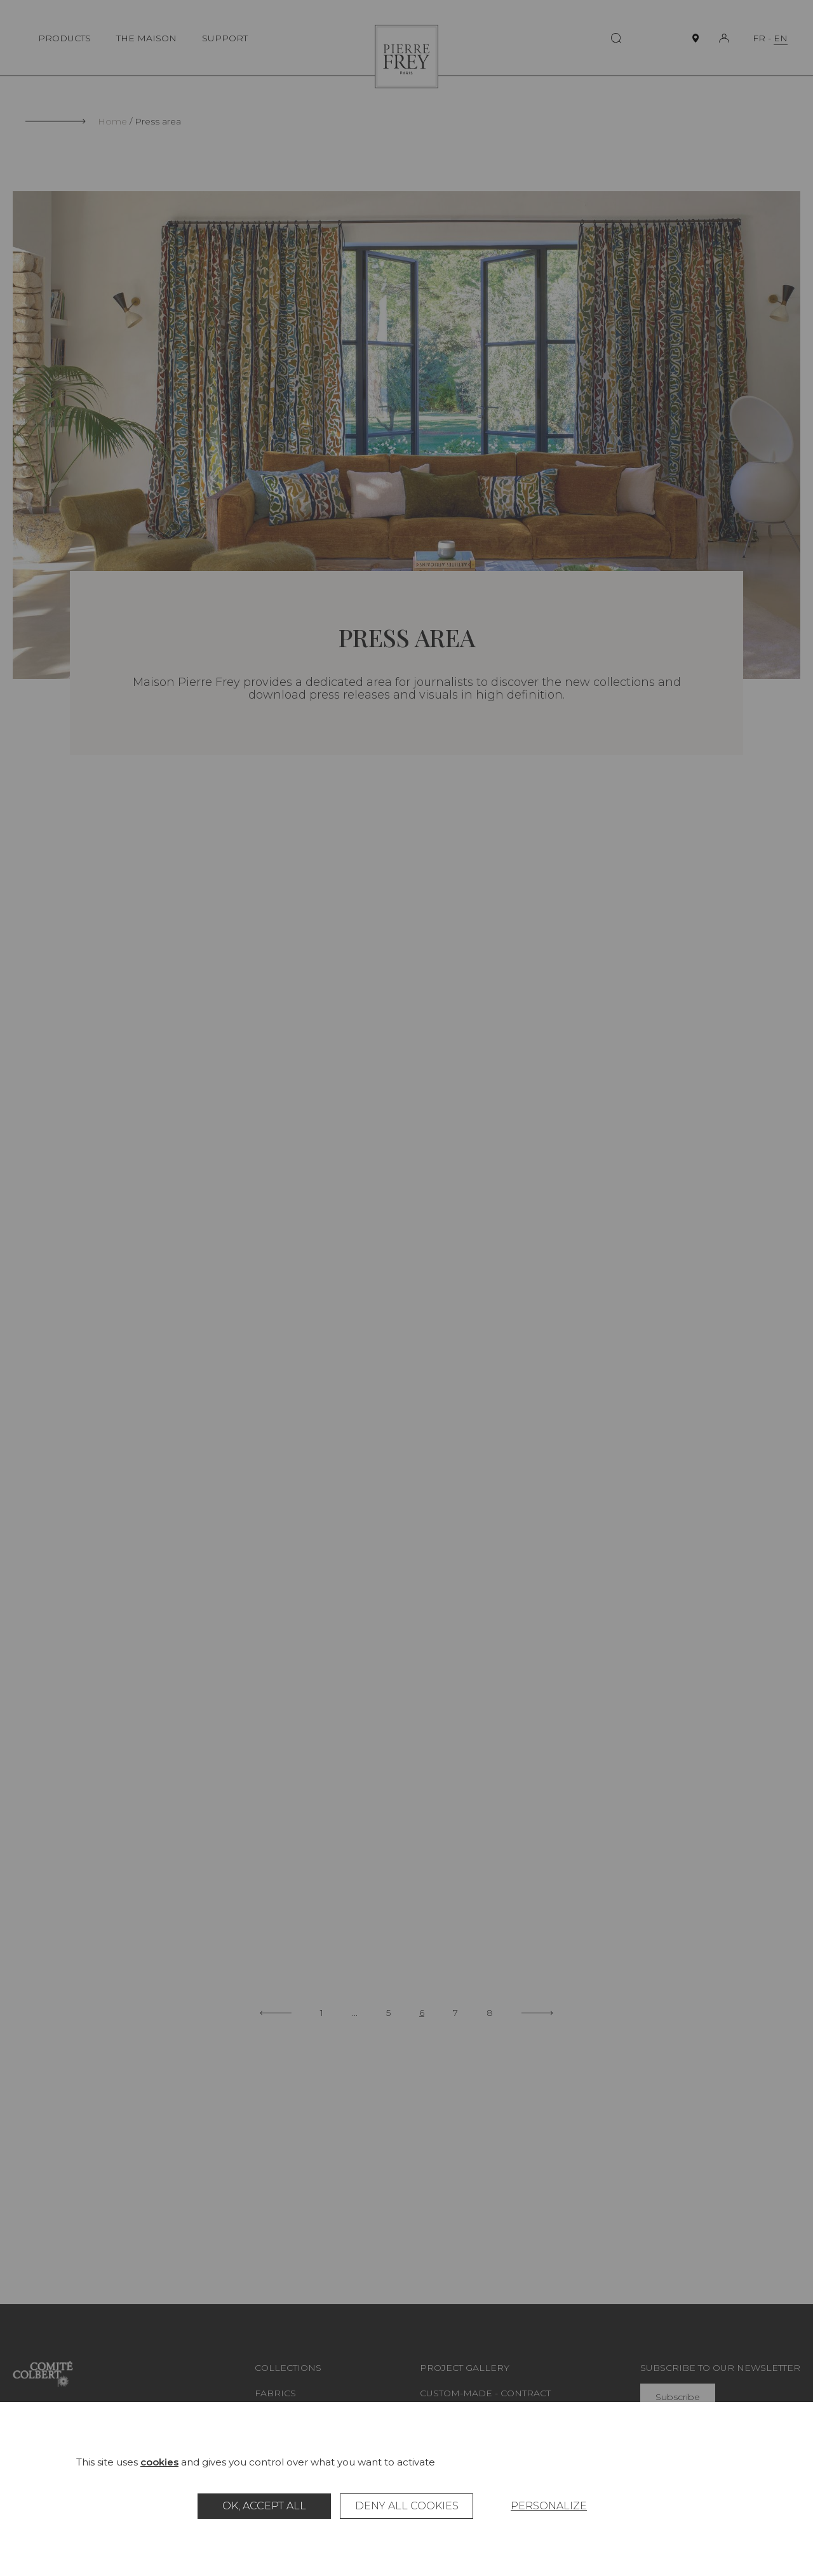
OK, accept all (264, 2506)
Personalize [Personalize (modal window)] (549, 2506)
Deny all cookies (407, 2506)
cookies (159, 2462)
